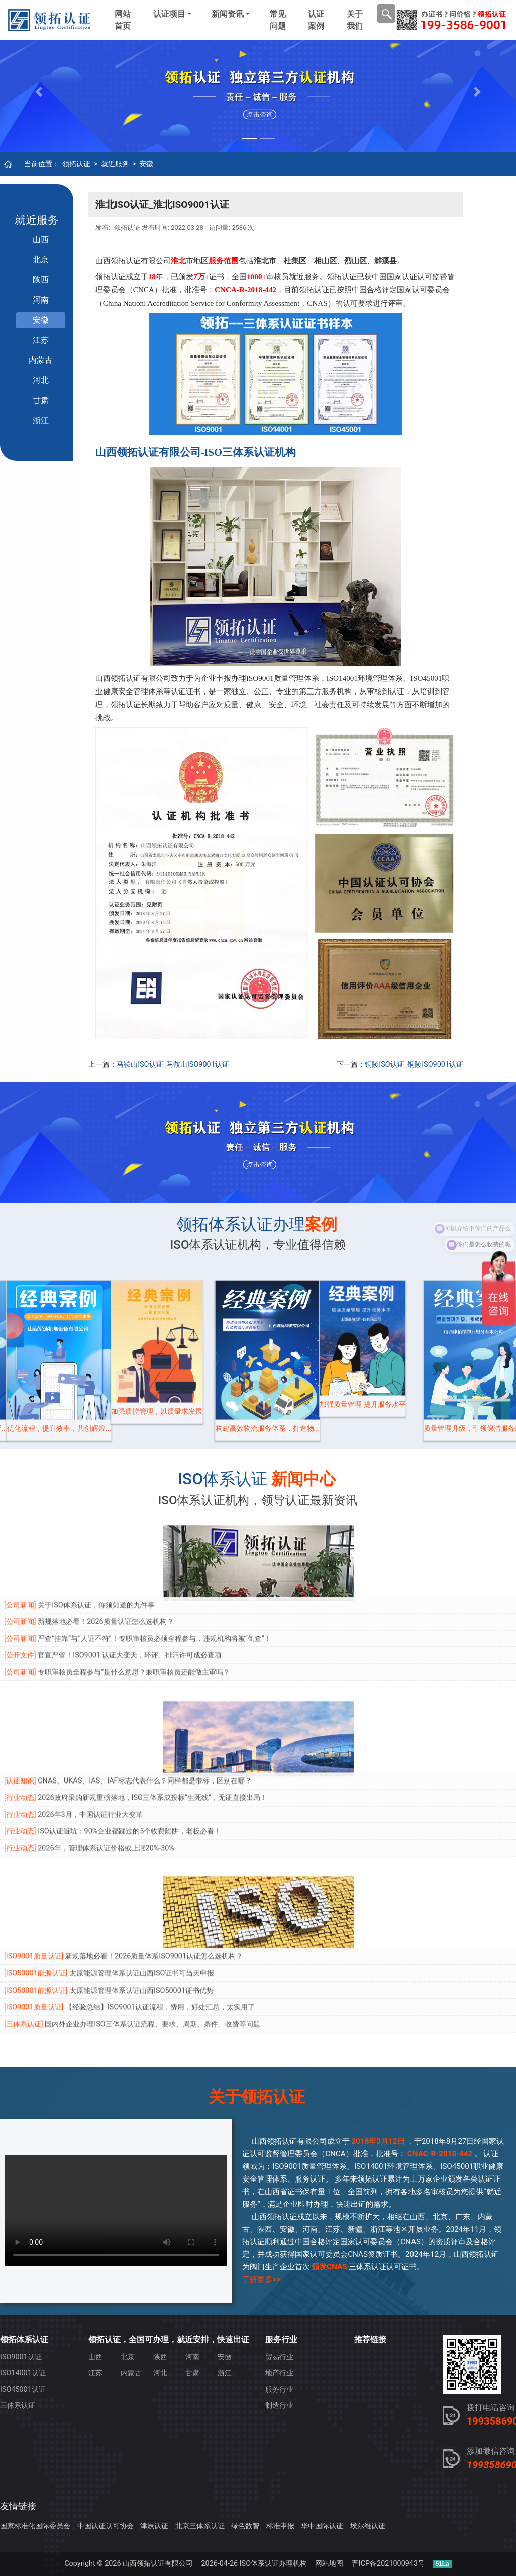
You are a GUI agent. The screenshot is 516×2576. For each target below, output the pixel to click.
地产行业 (279, 2373)
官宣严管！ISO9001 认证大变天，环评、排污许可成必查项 (130, 1599)
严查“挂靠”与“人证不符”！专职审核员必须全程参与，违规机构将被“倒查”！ (154, 1582)
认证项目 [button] (169, 14)
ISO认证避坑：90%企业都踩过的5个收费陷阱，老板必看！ (129, 1775)
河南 (41, 300)
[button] (38, 92)
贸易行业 (279, 2357)
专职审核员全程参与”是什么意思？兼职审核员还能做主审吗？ (134, 1616)
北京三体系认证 (200, 2526)
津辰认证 (154, 2526)
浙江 (41, 420)
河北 (41, 380)
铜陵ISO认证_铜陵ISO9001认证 (414, 1064)
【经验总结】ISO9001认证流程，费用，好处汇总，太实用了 (160, 1951)
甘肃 (41, 400)
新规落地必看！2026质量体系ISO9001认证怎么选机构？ (154, 1900)
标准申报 (280, 2526)
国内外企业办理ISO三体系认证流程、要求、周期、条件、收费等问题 (152, 1967)
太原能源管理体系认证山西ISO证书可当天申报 (141, 1917)
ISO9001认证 (21, 2357)
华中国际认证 (322, 2526)
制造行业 (279, 2405)
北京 (41, 259)
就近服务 (115, 164)
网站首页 (123, 20)
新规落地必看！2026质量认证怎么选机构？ (105, 1565)
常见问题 (278, 20)
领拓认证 (76, 164)
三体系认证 (17, 2405)
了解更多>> (261, 2279)
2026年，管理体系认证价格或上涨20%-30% (106, 1792)
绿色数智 (245, 2526)
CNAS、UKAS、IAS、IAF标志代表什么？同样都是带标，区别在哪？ (144, 1724)
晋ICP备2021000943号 (388, 2563)
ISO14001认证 (23, 2373)
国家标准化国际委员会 (35, 2526)
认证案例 (316, 20)
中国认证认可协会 (105, 2526)
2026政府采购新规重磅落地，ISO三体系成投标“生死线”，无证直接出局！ (152, 1741)
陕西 (41, 279)
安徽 (146, 164)
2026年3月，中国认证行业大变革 (90, 1758)
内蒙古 (41, 360)
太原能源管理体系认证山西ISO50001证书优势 (141, 1934)
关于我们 (355, 20)
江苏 (41, 340)
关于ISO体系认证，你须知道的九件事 (96, 1548)
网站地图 (329, 2563)
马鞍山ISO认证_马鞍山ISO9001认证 (173, 1064)
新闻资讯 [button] (228, 14)
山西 (41, 239)
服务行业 (279, 2389)
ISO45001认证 (23, 2389)
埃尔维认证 (367, 2526)
